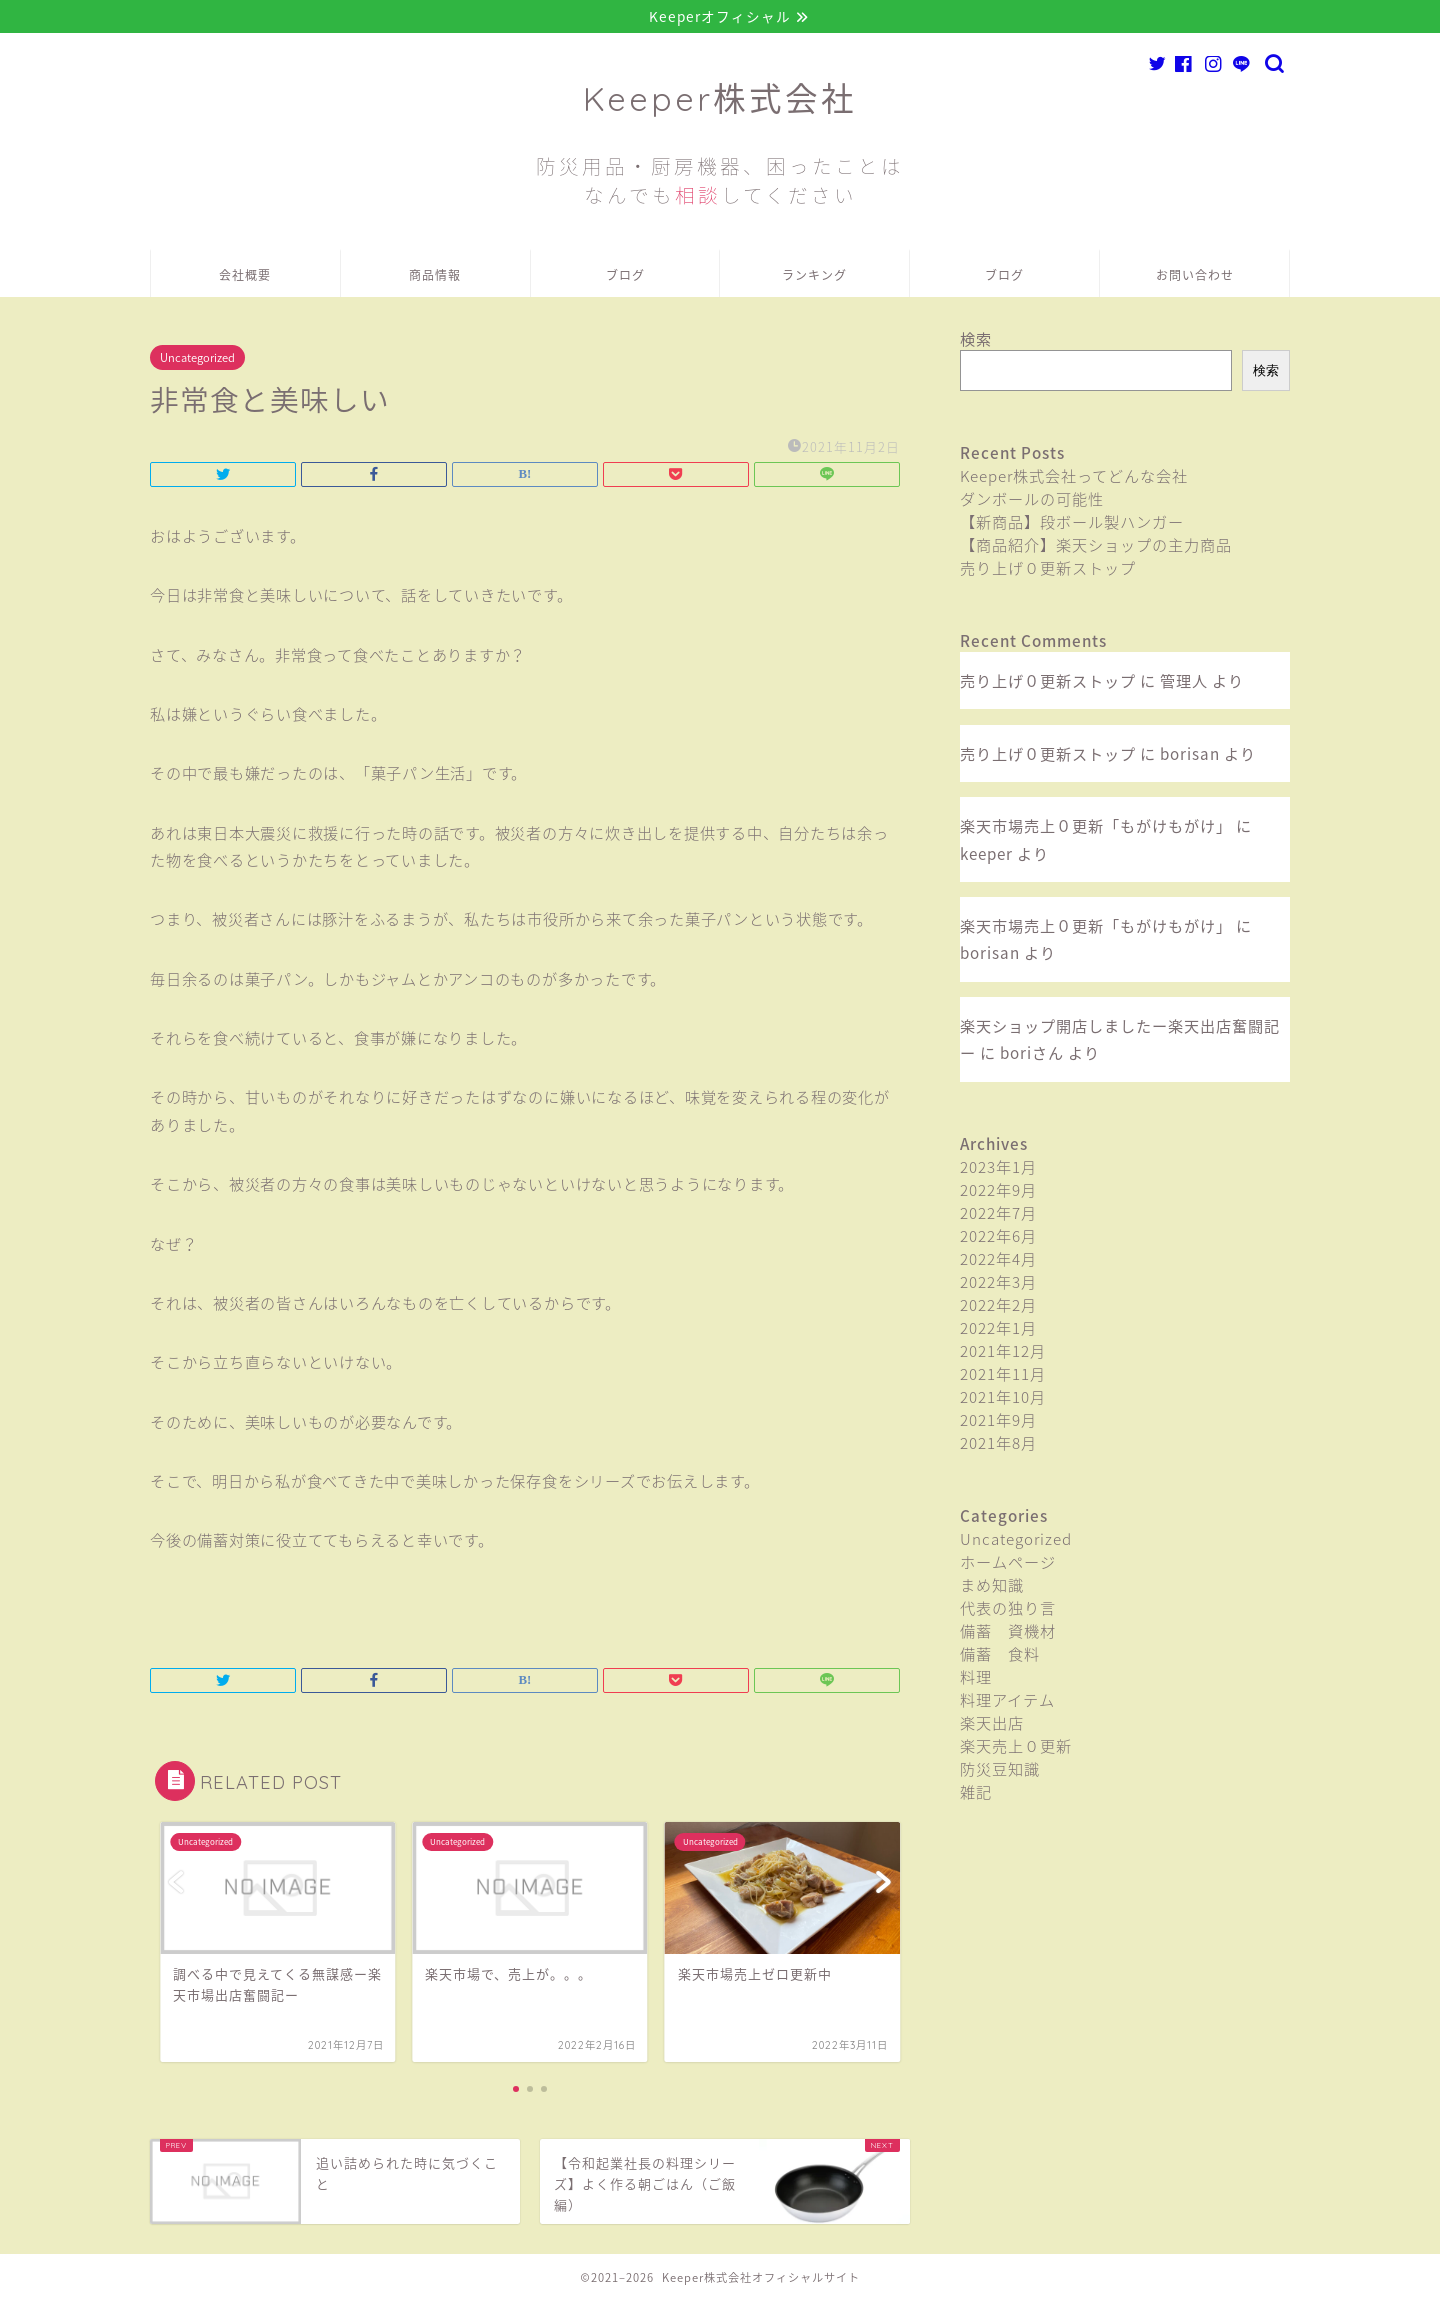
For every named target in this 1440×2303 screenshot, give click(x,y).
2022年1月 (998, 1329)
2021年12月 (1003, 1352)
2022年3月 (998, 1283)
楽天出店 (992, 1724)
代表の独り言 (1008, 1609)
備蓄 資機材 (1008, 1632)
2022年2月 (998, 1306)
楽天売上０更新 (1016, 1747)
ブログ (625, 277)
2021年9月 (998, 1421)
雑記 (976, 1793)
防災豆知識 (1000, 1770)
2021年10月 (1003, 1398)
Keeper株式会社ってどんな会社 (1074, 477)
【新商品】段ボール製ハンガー (1072, 523)
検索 (976, 340)
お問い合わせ (1195, 277)
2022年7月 (998, 1214)
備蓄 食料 (1000, 1655)
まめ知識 (992, 1586)
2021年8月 (998, 1444)
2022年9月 (998, 1191)
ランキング (814, 277)
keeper (986, 854)
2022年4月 (998, 1260)
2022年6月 (998, 1237)
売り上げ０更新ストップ (1048, 569)
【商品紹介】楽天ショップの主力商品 (1096, 546)
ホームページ (1008, 1563)
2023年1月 (998, 1168)
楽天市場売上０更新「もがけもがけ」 (1096, 827)
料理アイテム (1007, 1701)
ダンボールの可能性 (1032, 500)
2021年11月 (1003, 1375)
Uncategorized (197, 359)
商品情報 (435, 277)
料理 (976, 1678)
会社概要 (245, 277)
